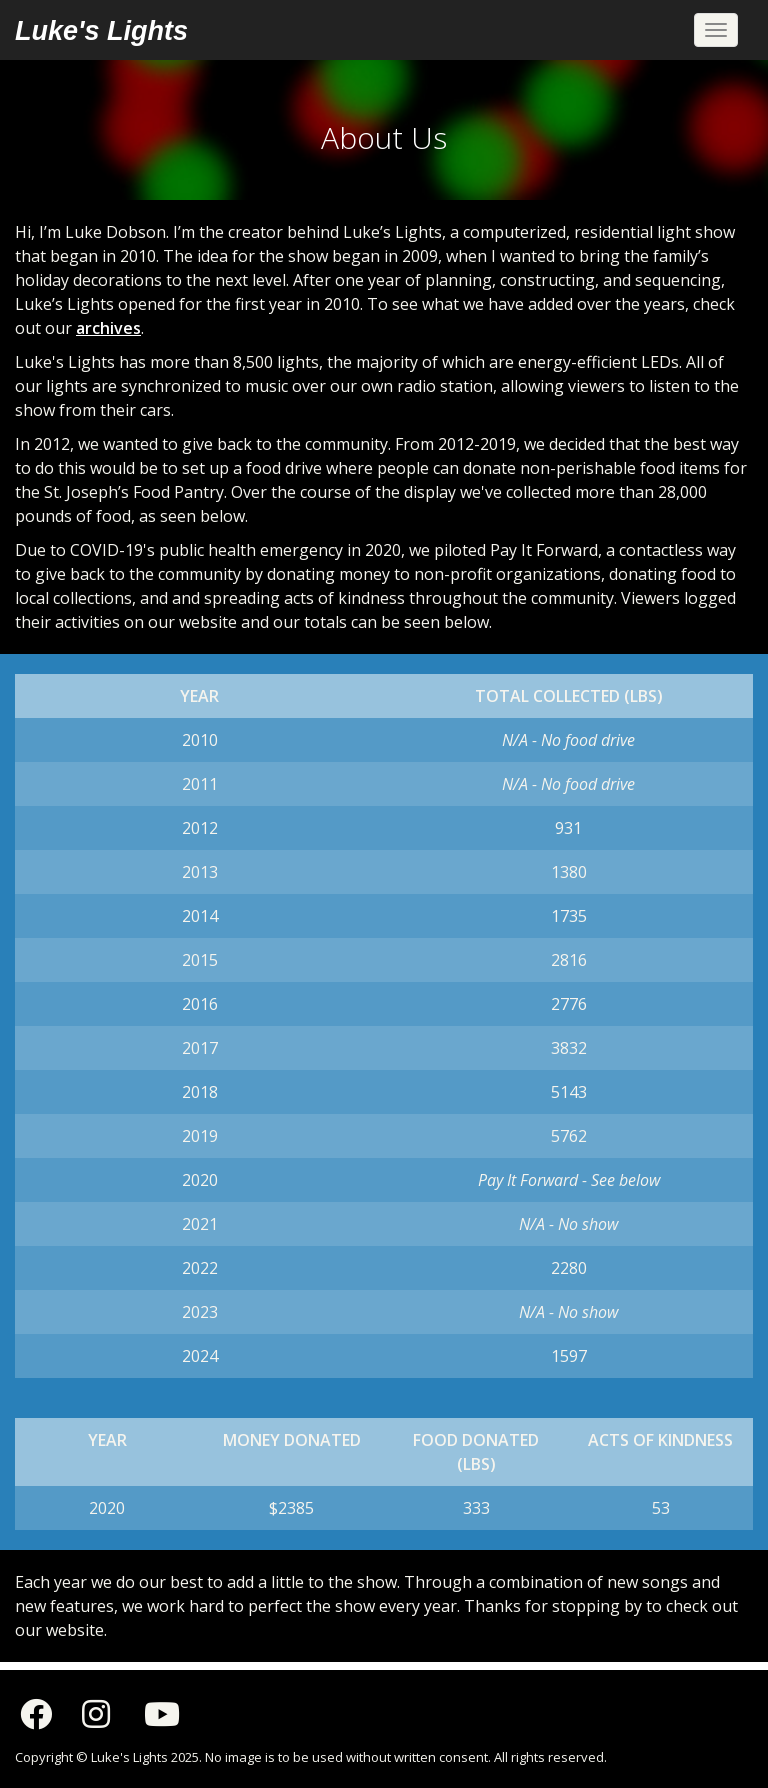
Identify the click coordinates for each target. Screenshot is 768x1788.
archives (108, 328)
